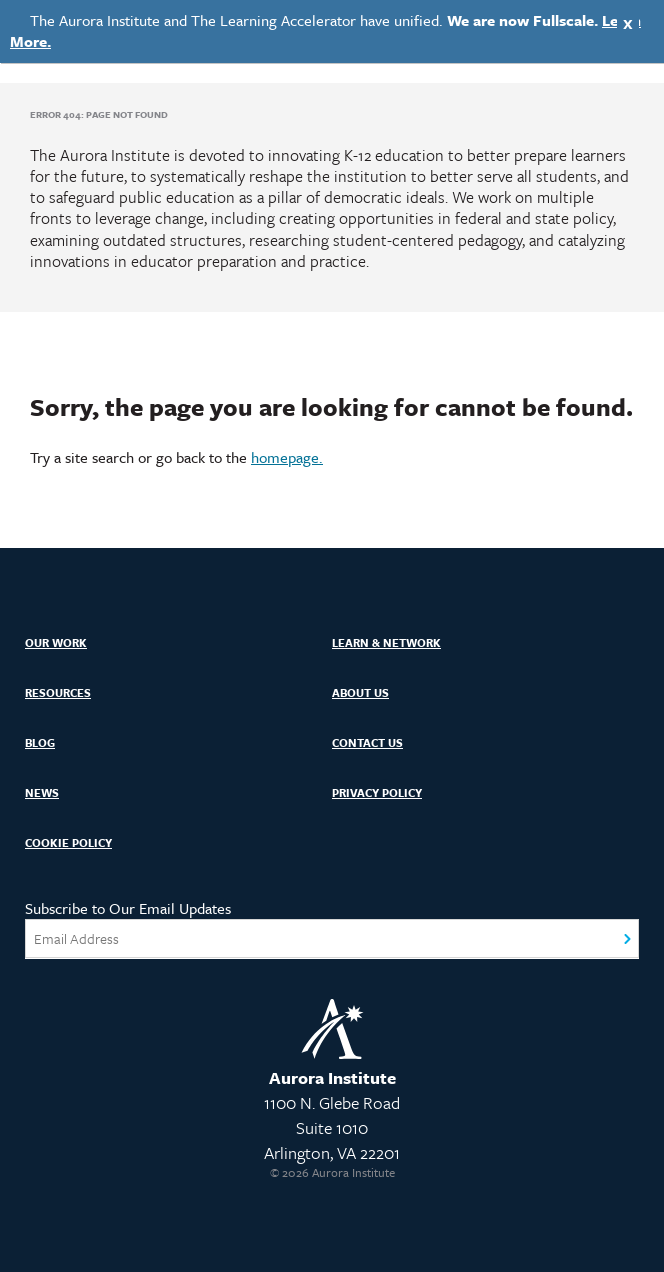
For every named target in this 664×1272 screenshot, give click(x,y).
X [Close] (628, 23)
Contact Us (367, 742)
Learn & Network (386, 642)
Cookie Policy (68, 842)
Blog (40, 742)
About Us (360, 692)
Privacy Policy (377, 792)
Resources (58, 692)
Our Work (56, 642)
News (42, 792)
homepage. (287, 457)
